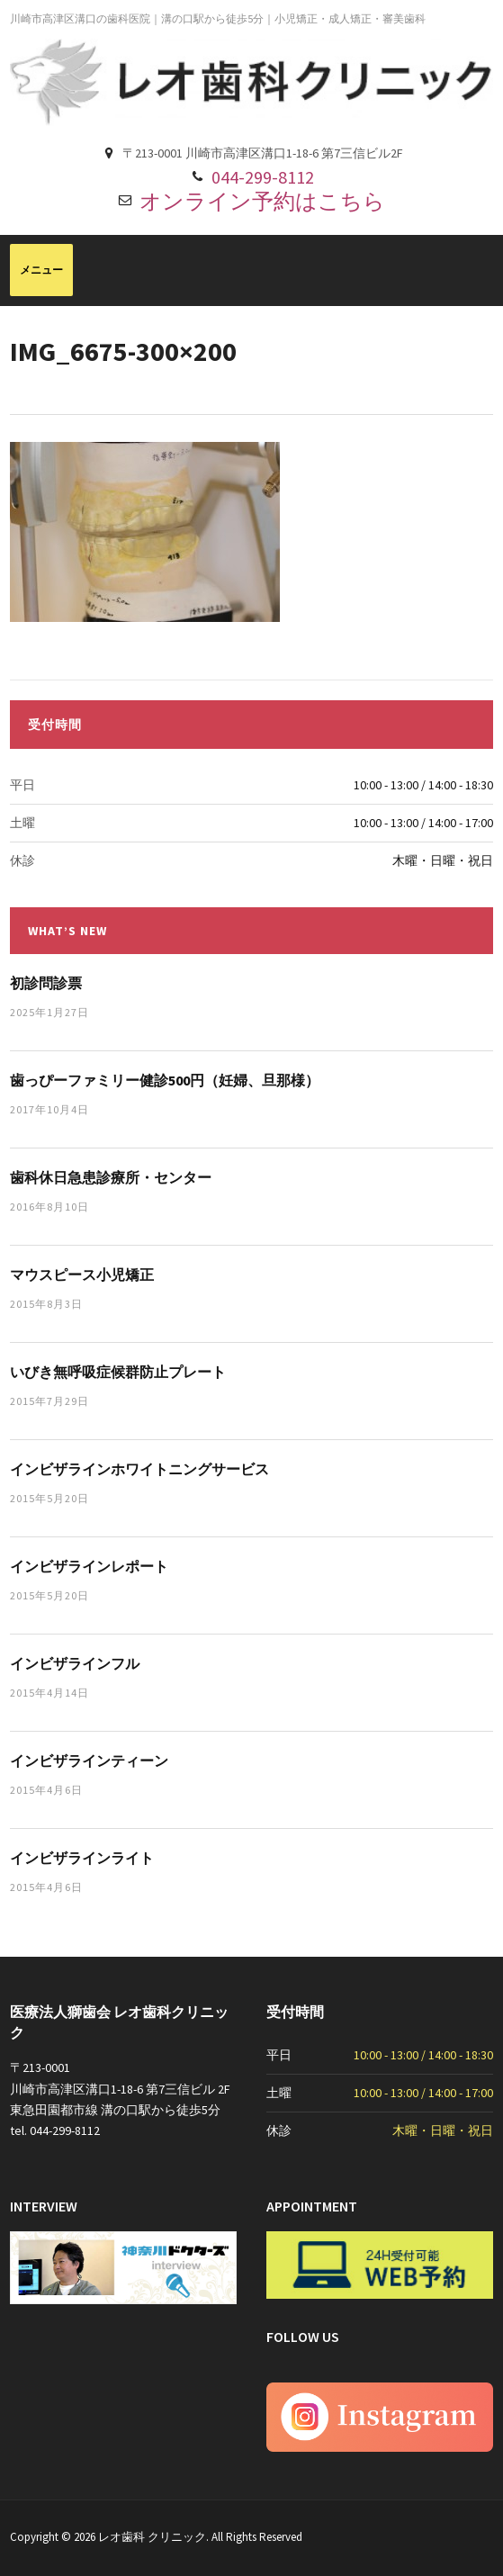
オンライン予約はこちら (262, 201)
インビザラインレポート (89, 1566)
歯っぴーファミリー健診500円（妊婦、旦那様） (164, 1080)
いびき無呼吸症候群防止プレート (118, 1372)
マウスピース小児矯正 (82, 1274)
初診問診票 (46, 983)
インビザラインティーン (89, 1761)
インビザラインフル (74, 1663)
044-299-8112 (262, 177)
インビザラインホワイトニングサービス (139, 1469)
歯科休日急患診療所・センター (110, 1177)
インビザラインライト (82, 1858)
